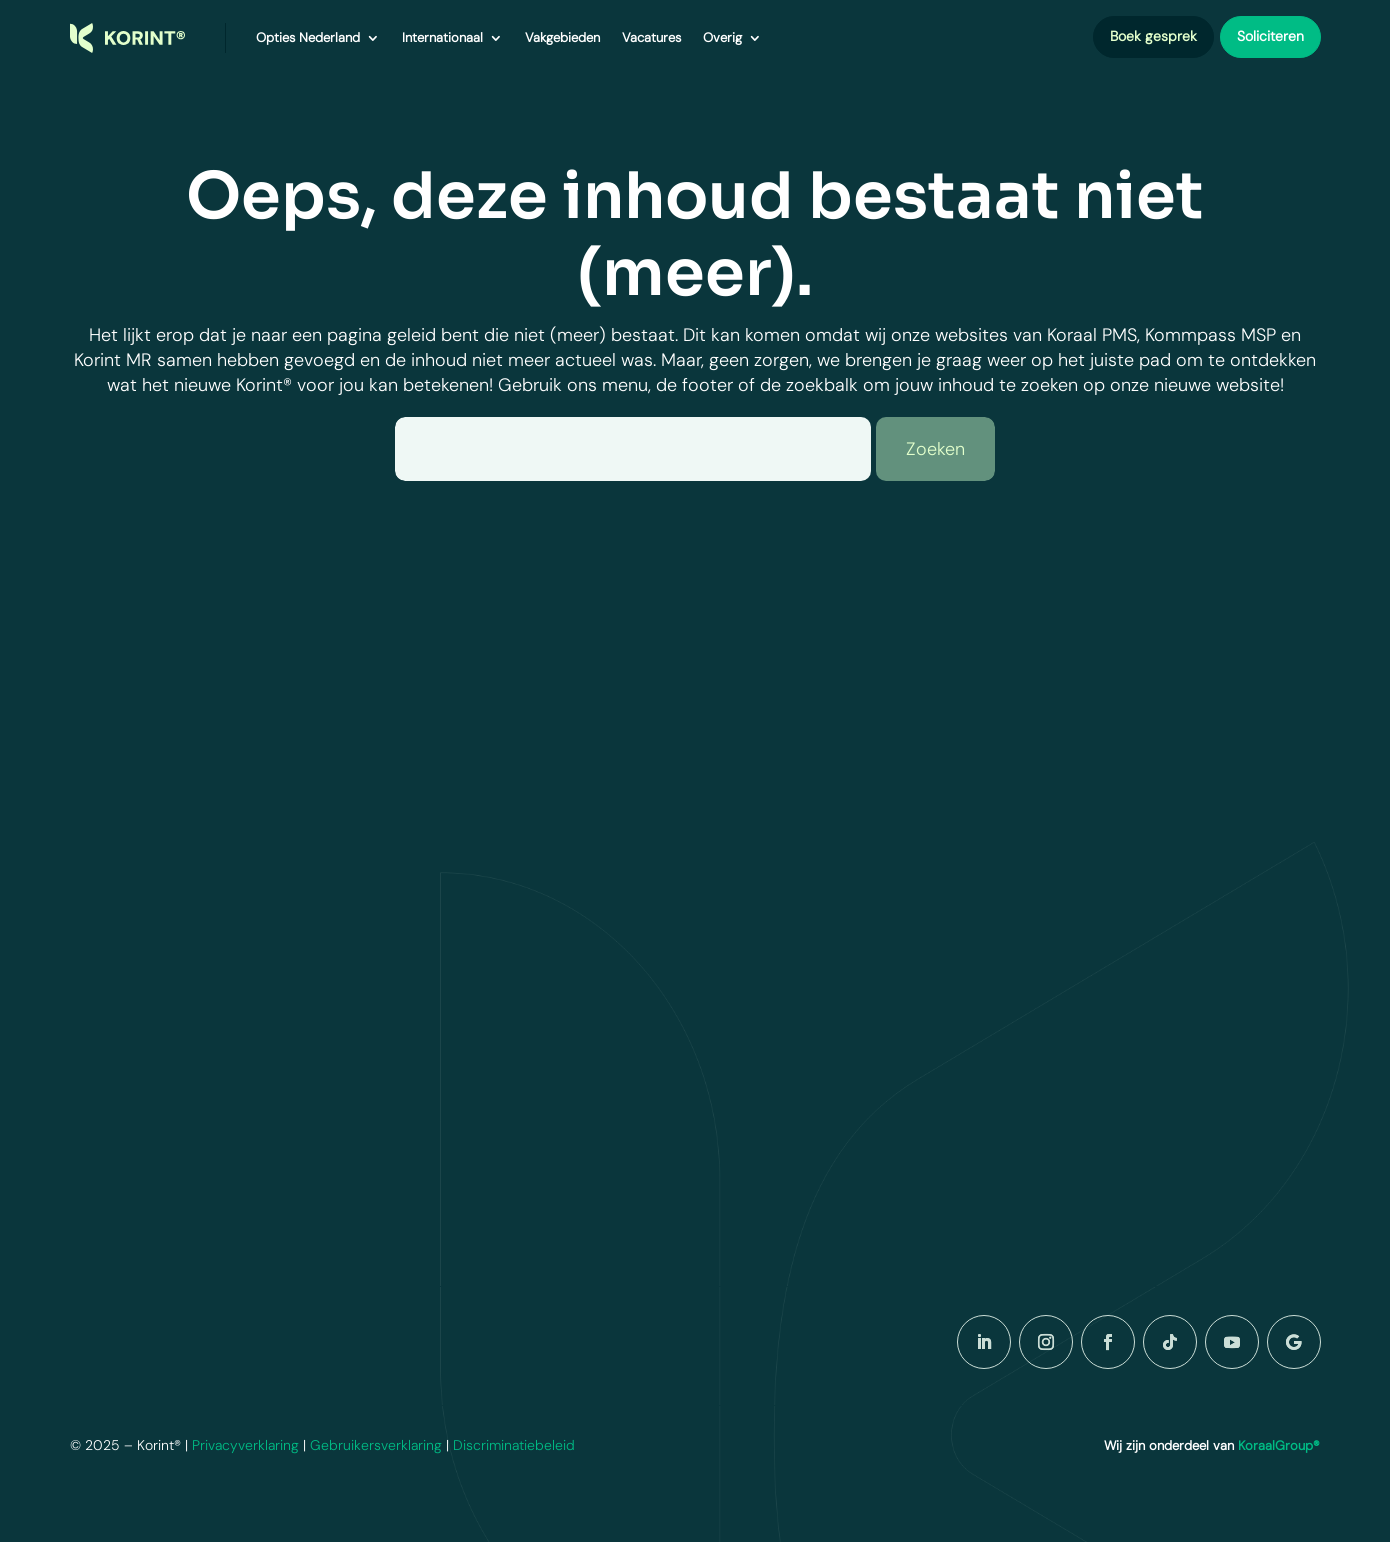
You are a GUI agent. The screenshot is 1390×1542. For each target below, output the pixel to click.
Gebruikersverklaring (376, 1445)
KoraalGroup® (1279, 1445)
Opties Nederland (308, 37)
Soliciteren (1270, 36)
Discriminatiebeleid (514, 1445)
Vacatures (651, 37)
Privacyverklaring (245, 1445)
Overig (722, 37)
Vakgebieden (562, 37)
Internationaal (442, 37)
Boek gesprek (1153, 36)
